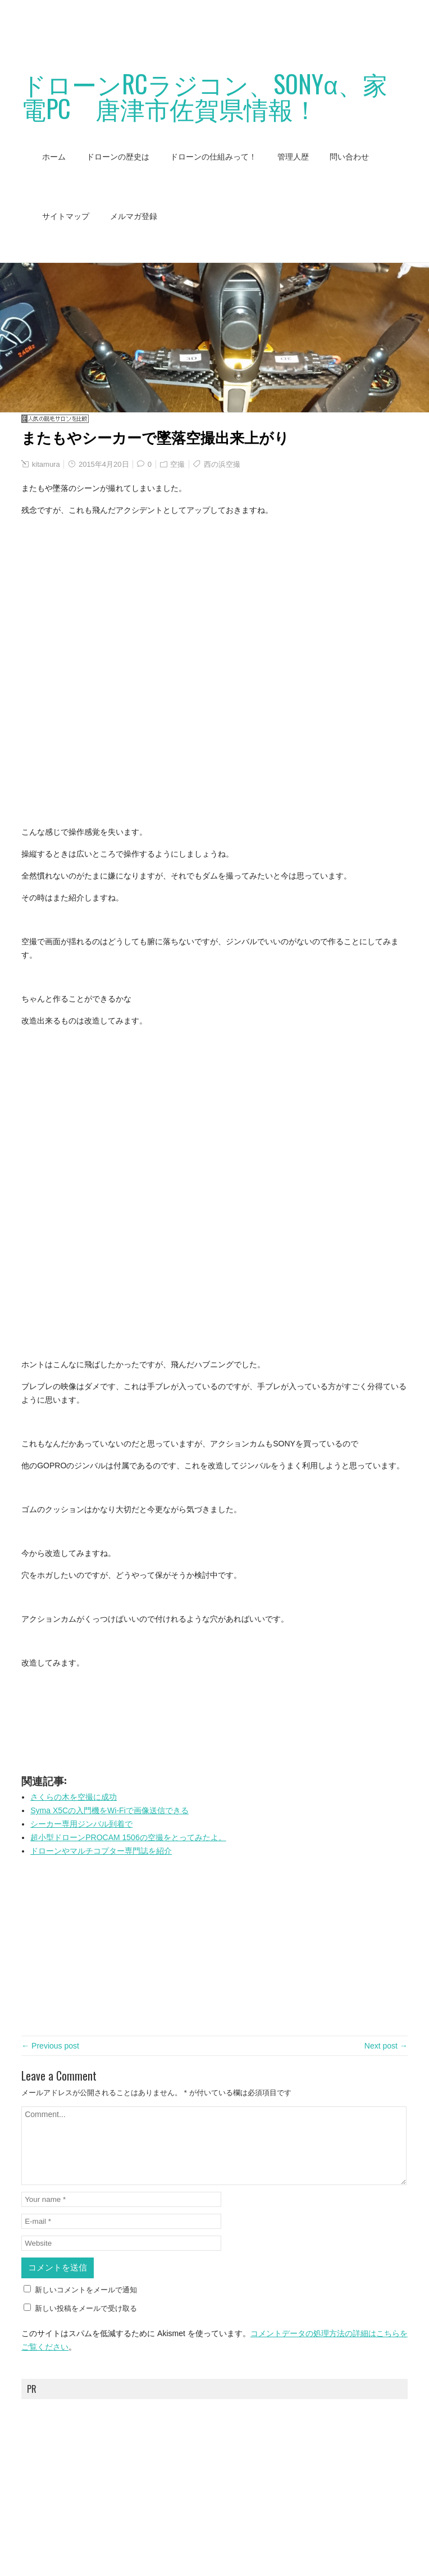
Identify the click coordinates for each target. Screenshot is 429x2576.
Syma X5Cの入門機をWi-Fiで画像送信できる (109, 1810)
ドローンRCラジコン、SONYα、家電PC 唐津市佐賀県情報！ (204, 95)
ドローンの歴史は (117, 156)
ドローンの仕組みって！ (213, 156)
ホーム (54, 156)
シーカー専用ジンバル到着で (81, 1823)
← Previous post (50, 2045)
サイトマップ (65, 216)
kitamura (46, 464)
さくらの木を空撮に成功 (73, 1796)
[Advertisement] (204, 25)
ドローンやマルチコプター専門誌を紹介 (101, 1850)
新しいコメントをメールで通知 (86, 2290)
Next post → (386, 2045)
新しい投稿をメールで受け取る (86, 2308)
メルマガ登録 (133, 216)
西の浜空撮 (222, 464)
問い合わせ (349, 156)
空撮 (177, 464)
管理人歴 (293, 156)
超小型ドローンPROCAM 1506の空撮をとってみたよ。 (128, 1837)
